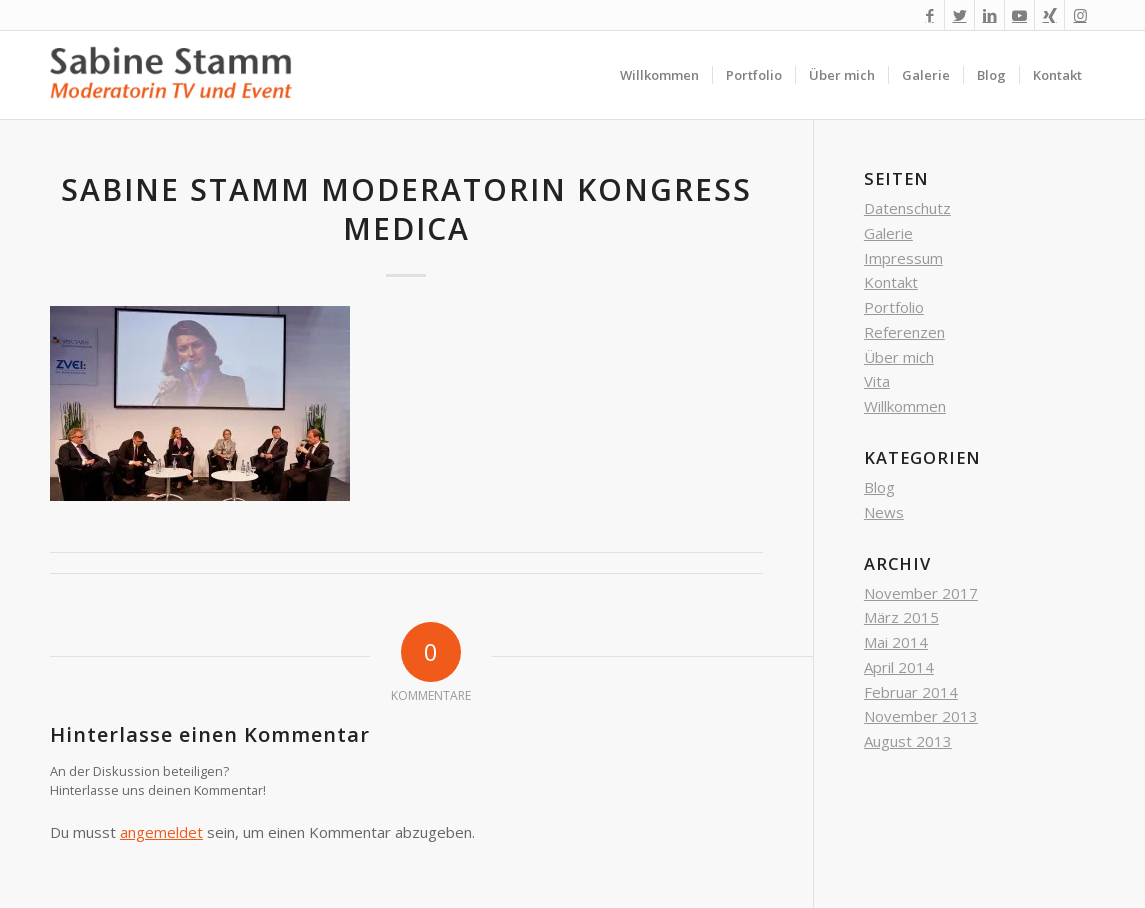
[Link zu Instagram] (1080, 15)
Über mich (899, 357)
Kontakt (891, 282)
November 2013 (921, 716)
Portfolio (894, 307)
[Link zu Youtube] (1019, 15)
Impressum (903, 258)
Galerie (888, 233)
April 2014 (899, 667)
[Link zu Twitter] (959, 15)
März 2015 (901, 617)
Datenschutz (907, 208)
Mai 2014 (896, 642)
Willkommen (905, 406)
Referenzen (904, 332)
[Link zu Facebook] (929, 15)
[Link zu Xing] (1049, 15)
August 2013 (908, 741)
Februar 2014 (911, 692)
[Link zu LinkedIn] (989, 15)
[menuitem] (659, 75)
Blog (879, 487)
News (884, 512)
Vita (877, 381)
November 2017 (921, 593)
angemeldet (161, 832)
